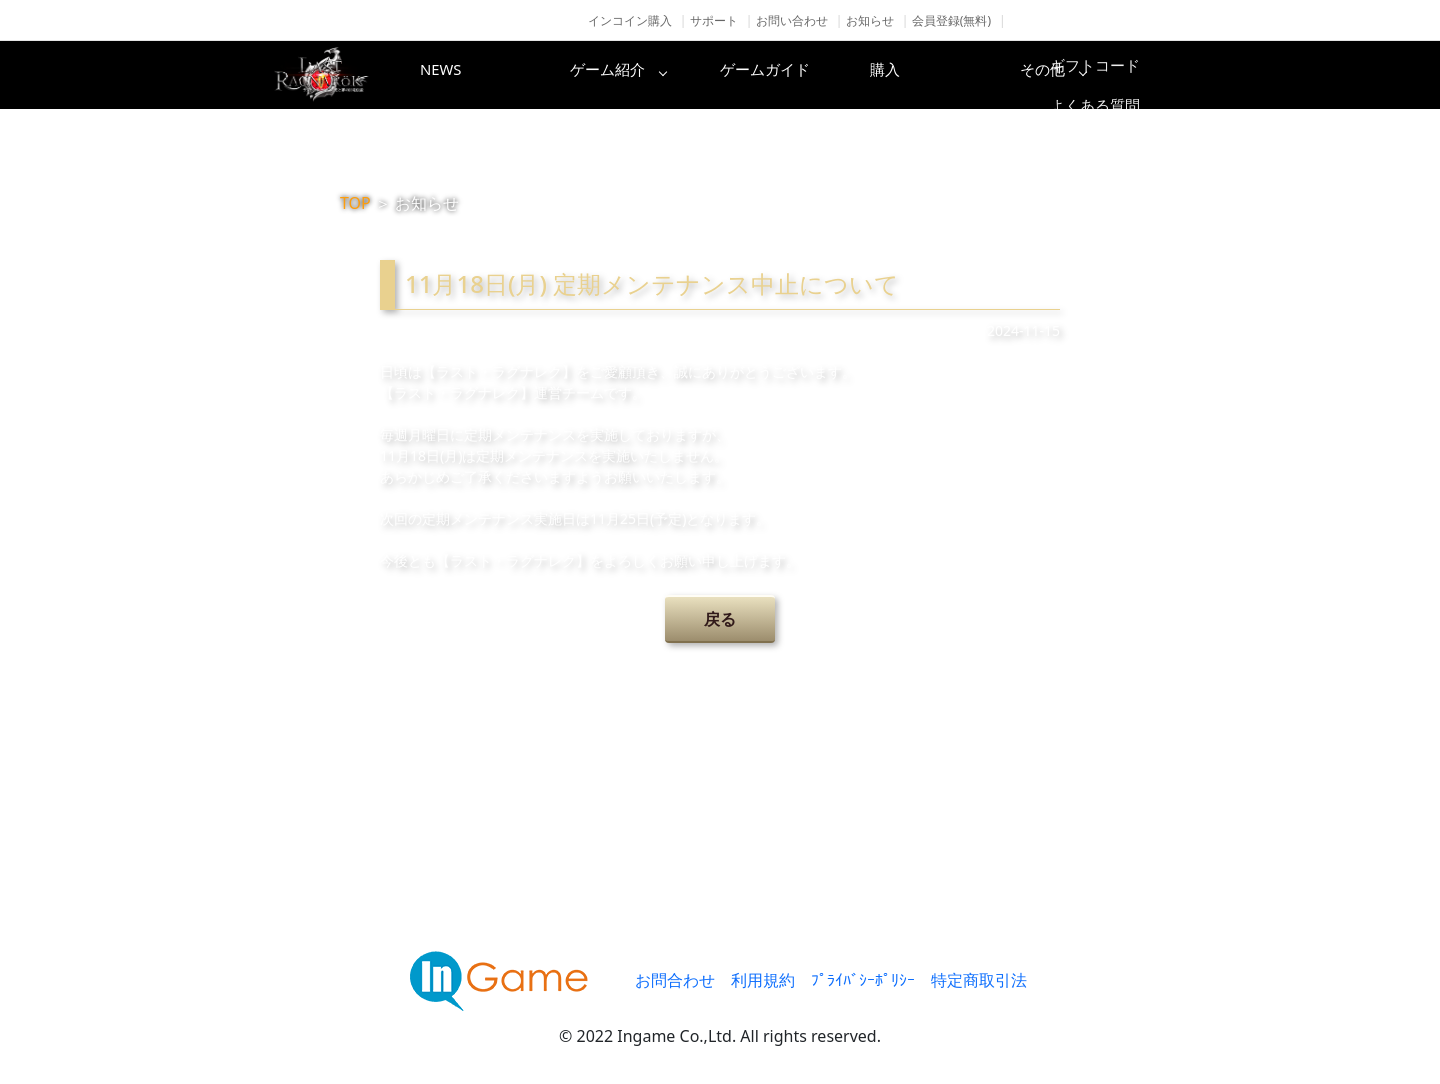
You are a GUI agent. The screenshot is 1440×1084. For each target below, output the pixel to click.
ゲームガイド (795, 75)
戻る (720, 619)
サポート (714, 20)
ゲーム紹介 (635, 75)
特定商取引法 (979, 980)
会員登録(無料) (951, 20)
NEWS (475, 75)
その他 (1115, 75)
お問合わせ (675, 980)
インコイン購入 (630, 20)
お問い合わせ (792, 20)
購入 (955, 75)
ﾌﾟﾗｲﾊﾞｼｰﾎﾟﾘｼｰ (863, 980)
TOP (355, 203)
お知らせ (870, 20)
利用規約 (763, 980)
